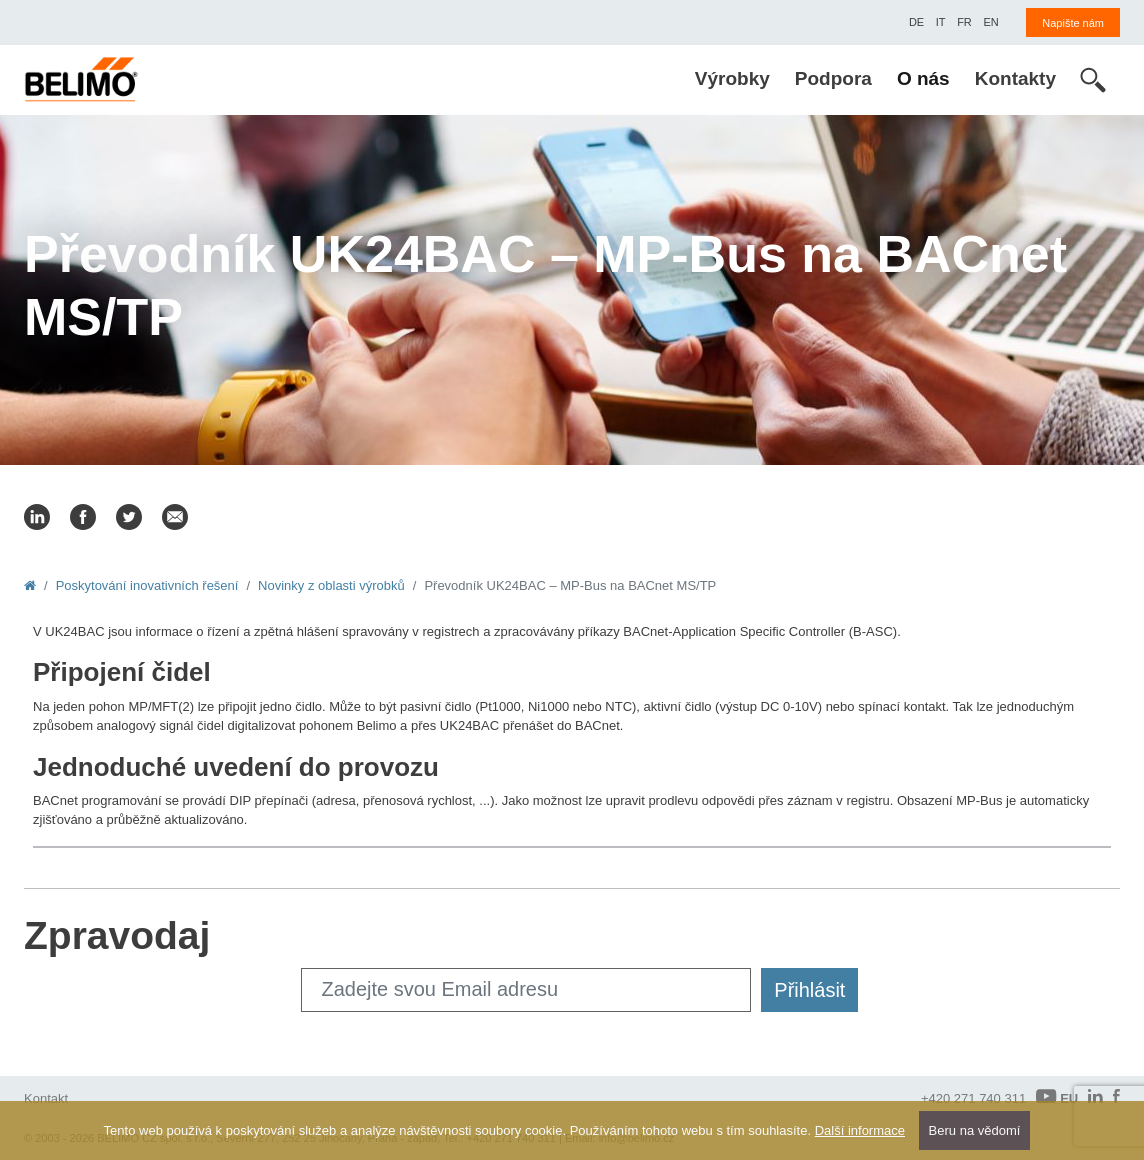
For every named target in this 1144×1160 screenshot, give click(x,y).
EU (1057, 1097)
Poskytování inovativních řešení (147, 585)
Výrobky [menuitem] (732, 78)
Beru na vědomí (975, 1130)
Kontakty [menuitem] (1015, 78)
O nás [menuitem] (923, 78)
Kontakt (46, 1098)
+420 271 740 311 (973, 1098)
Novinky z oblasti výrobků (331, 585)
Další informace (860, 1130)
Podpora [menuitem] (833, 78)
